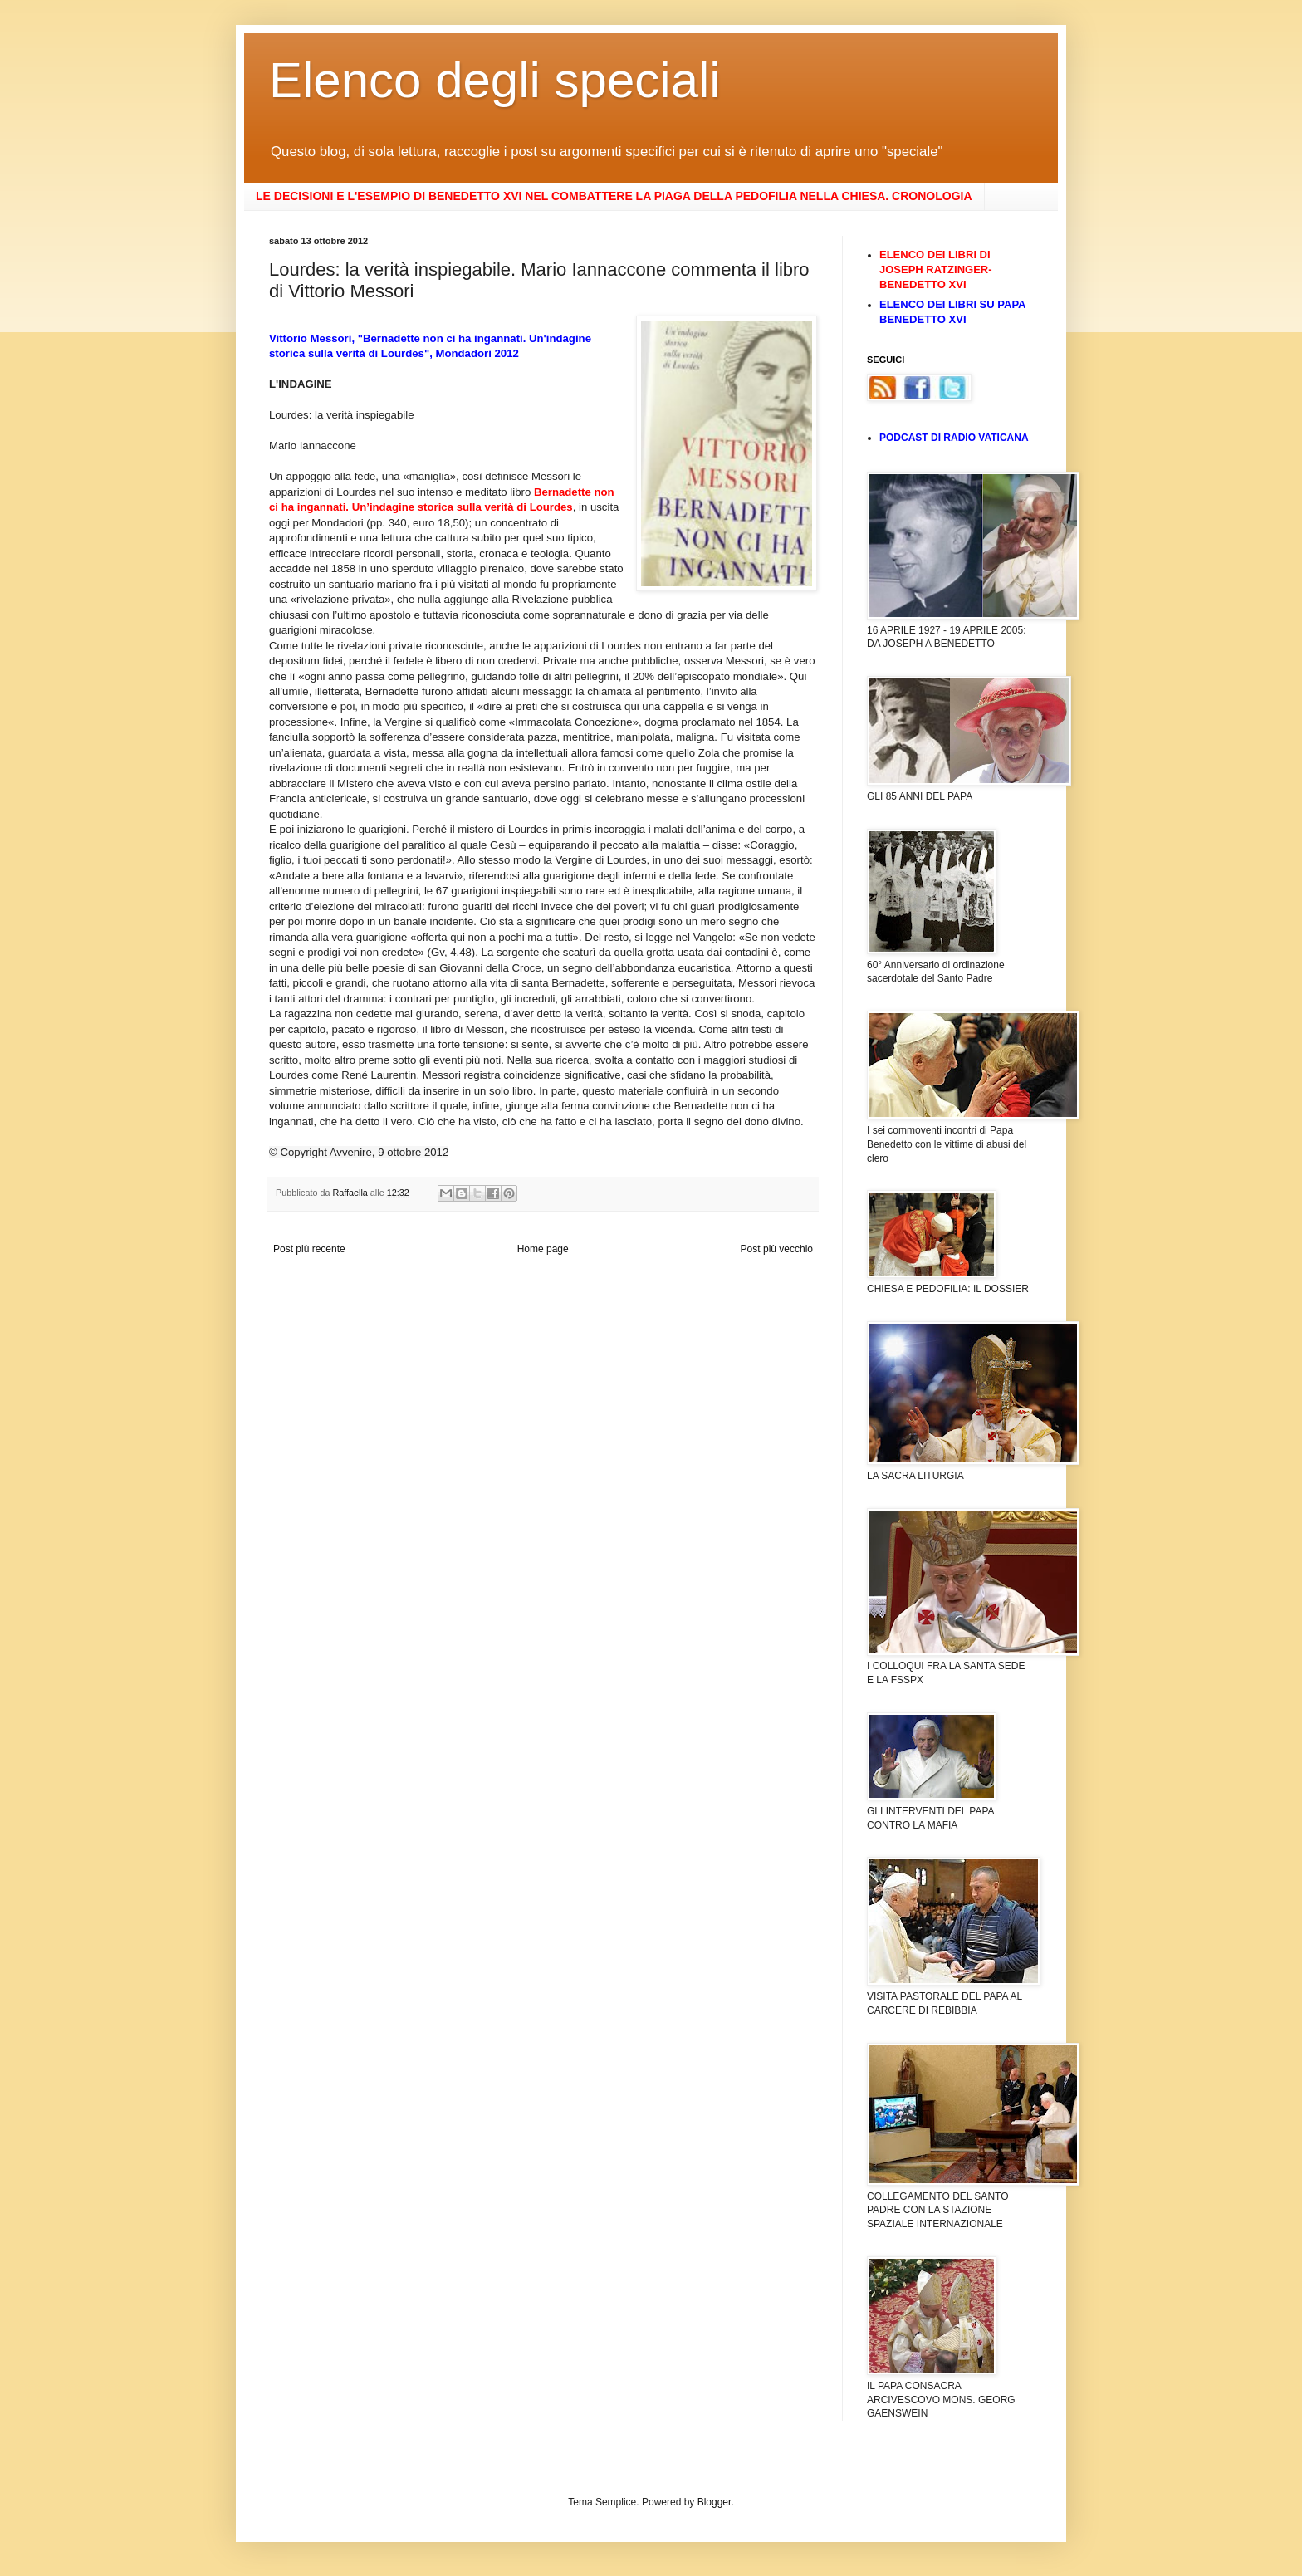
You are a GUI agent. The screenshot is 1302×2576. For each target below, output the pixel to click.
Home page (543, 1249)
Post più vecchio (777, 1249)
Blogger (715, 2502)
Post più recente (309, 1249)
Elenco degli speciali (495, 80)
